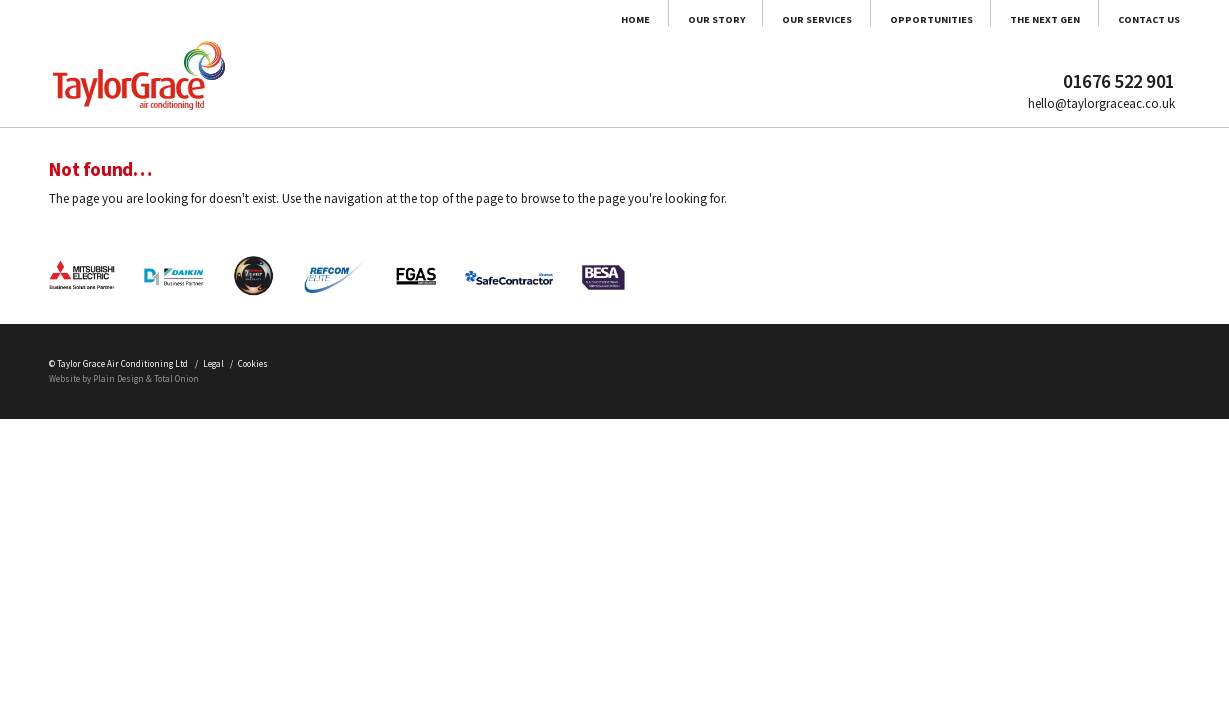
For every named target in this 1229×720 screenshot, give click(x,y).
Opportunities (802, 31)
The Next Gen (974, 31)
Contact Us (1131, 31)
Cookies (362, 568)
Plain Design (160, 592)
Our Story (478, 31)
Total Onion (243, 592)
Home (357, 31)
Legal (299, 568)
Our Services (630, 31)
